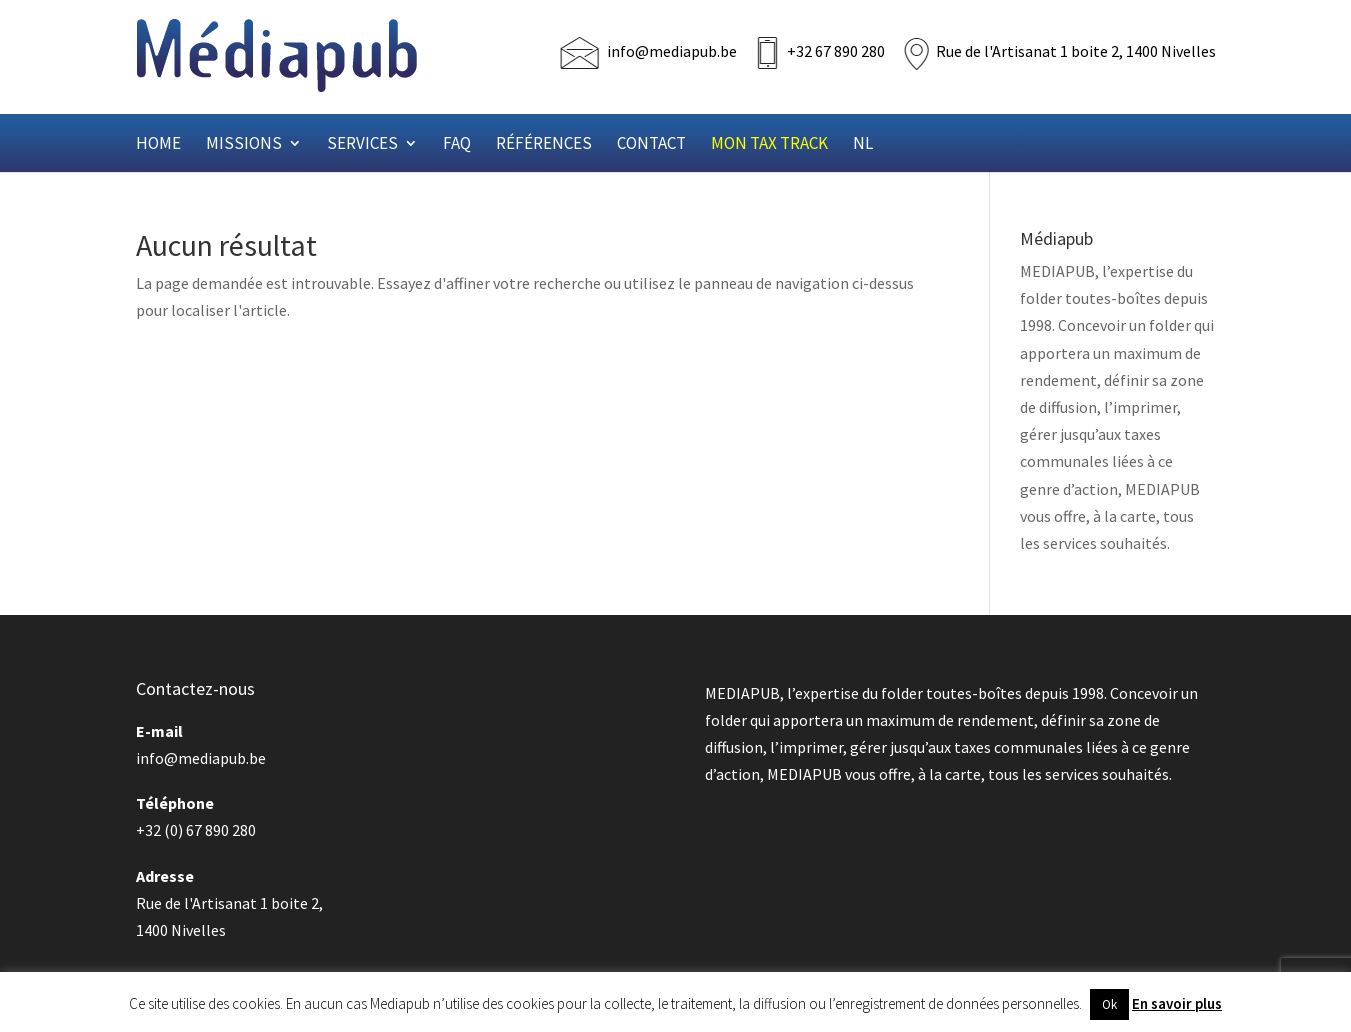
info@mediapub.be (672, 51)
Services (362, 145)
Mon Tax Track (769, 145)
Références (544, 145)
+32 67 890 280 (836, 51)
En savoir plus (1177, 1003)
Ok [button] (1109, 1004)
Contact (651, 145)
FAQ (457, 145)
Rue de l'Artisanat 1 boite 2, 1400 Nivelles (1076, 51)
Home (158, 145)
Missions (244, 145)
